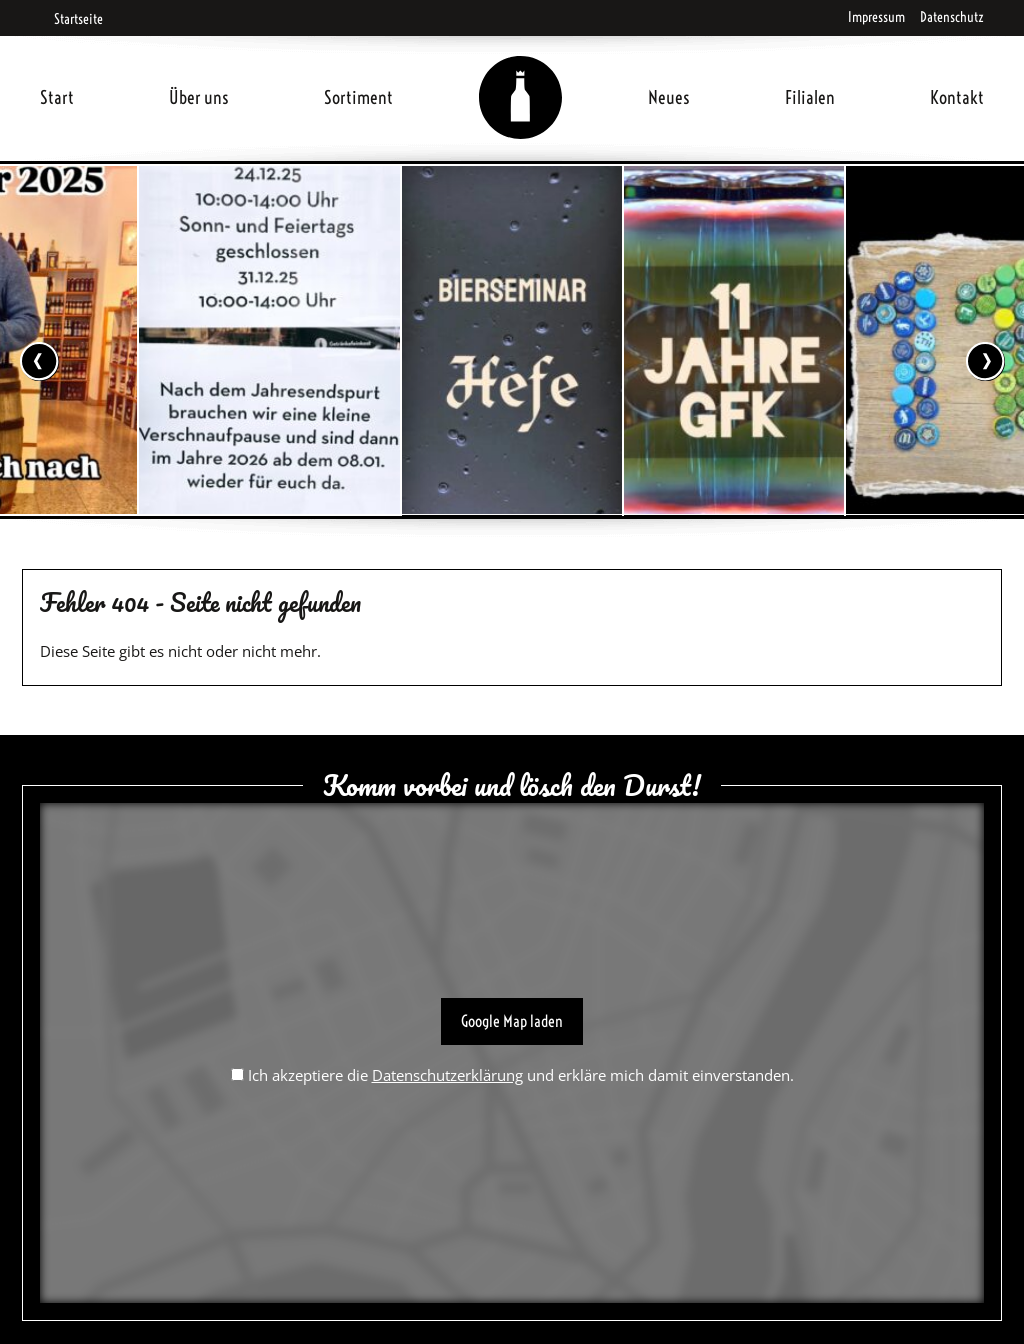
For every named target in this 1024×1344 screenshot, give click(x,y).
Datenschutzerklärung (447, 1075)
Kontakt (957, 97)
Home (521, 73)
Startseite (71, 19)
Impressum (876, 17)
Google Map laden (512, 1021)
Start (57, 97)
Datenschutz (952, 17)
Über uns (199, 97)
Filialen (810, 97)
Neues (669, 97)
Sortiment (358, 97)
